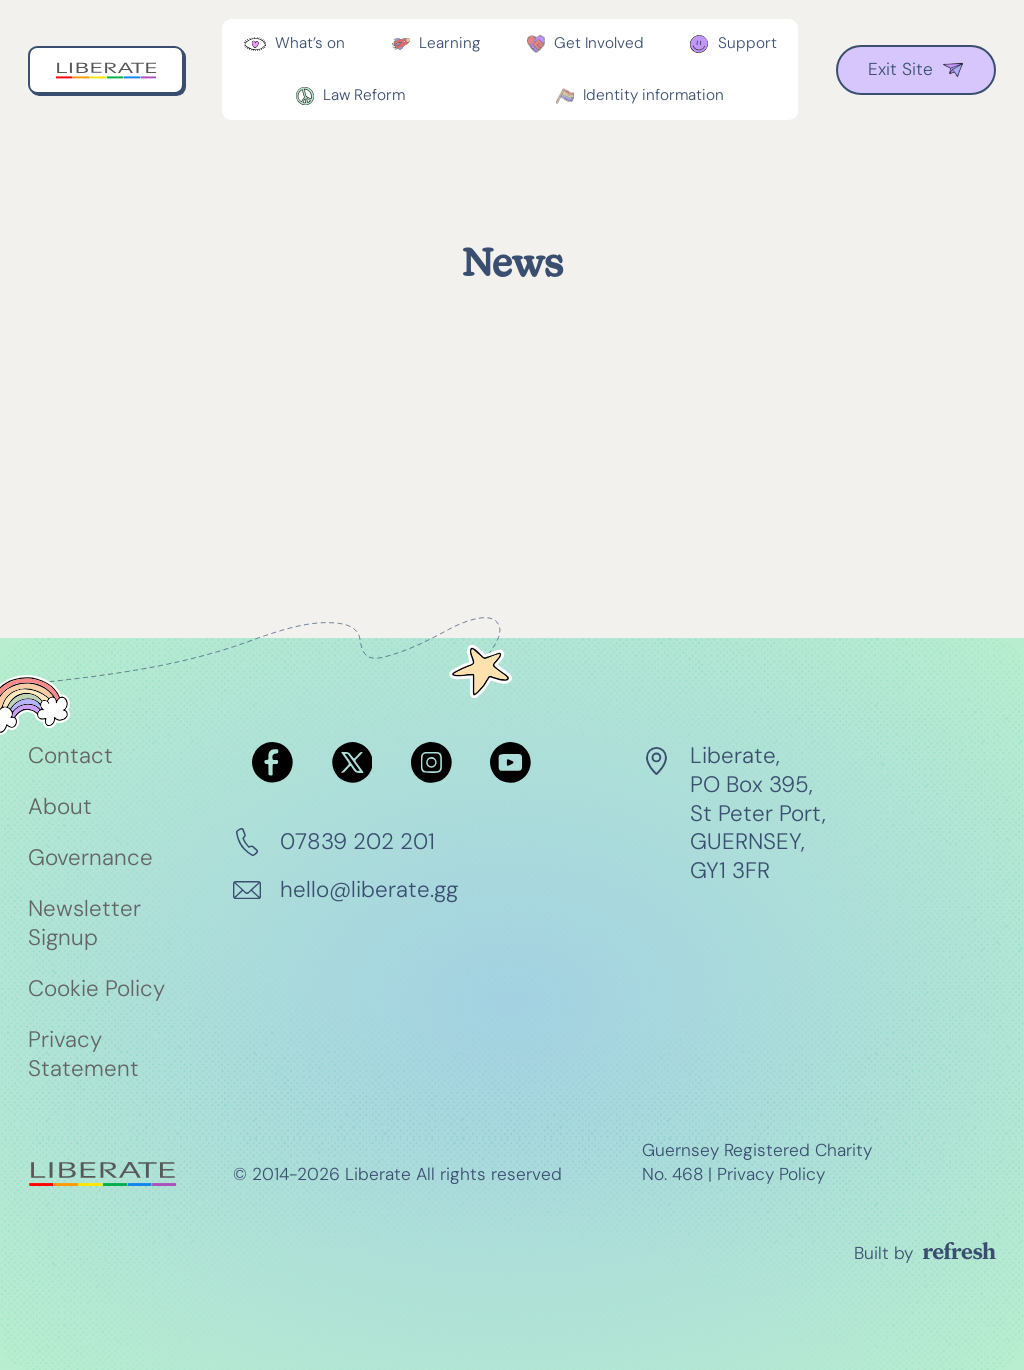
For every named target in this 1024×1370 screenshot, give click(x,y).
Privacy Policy (771, 1174)
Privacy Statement (83, 1054)
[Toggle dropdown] (255, 44)
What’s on (310, 43)
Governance (90, 858)
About (60, 807)
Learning (449, 43)
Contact (70, 756)
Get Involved (599, 43)
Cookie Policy (96, 989)
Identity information (653, 95)
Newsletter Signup (84, 923)
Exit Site (915, 69)
